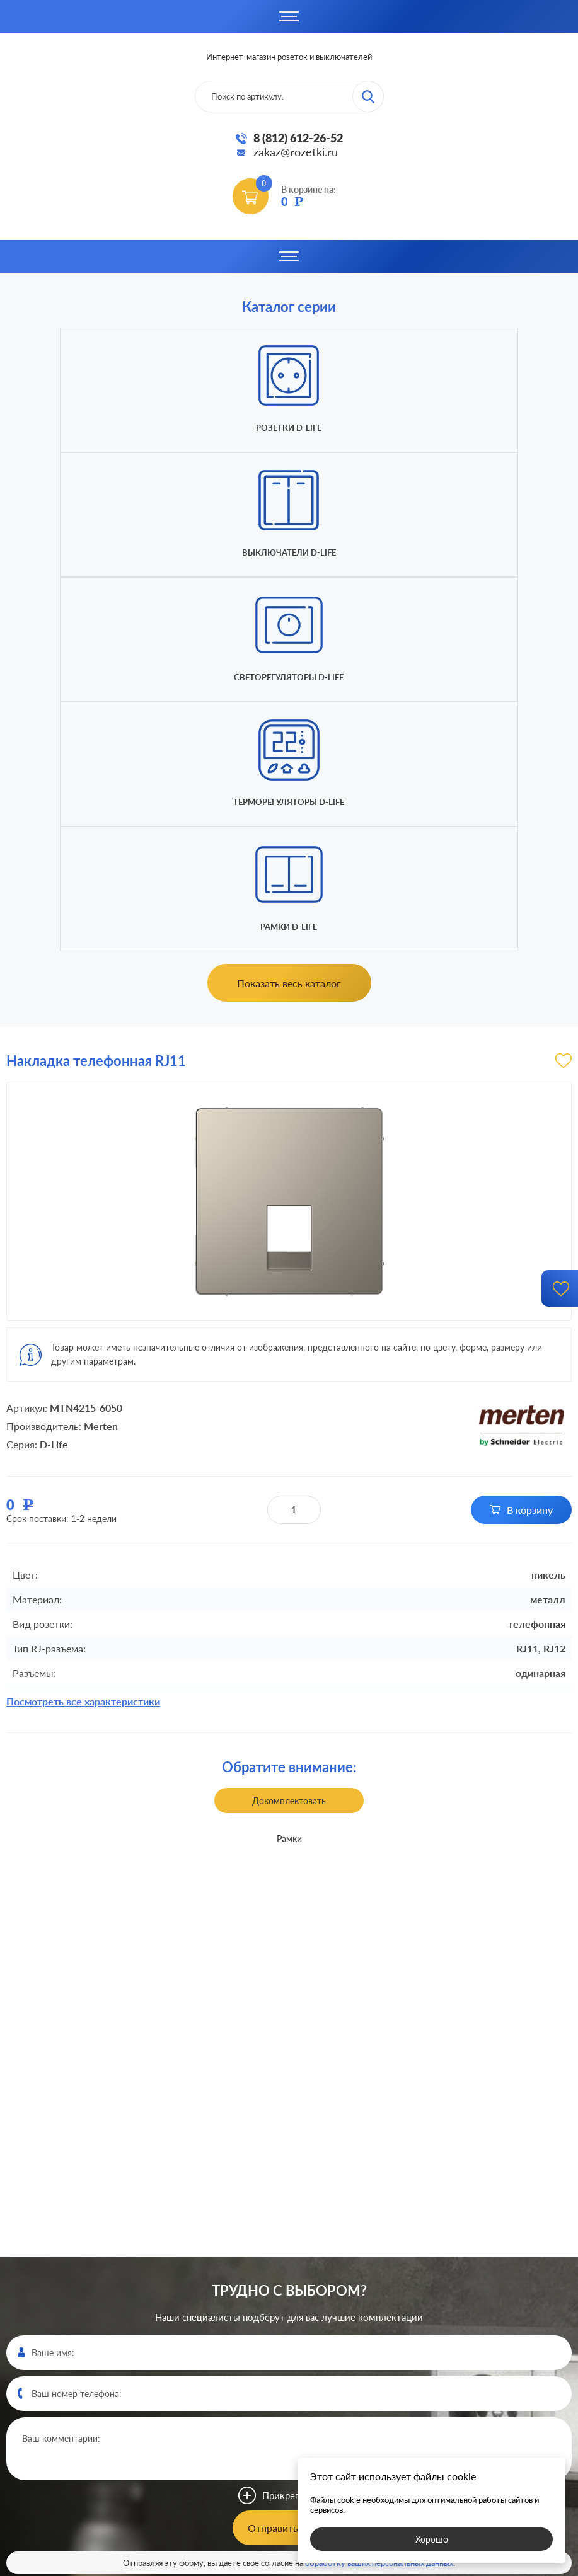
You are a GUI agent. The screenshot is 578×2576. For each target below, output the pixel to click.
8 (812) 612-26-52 (298, 138)
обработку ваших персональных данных (379, 2189)
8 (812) (289, 2342)
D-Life (54, 1070)
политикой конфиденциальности (381, 2565)
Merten (101, 1052)
